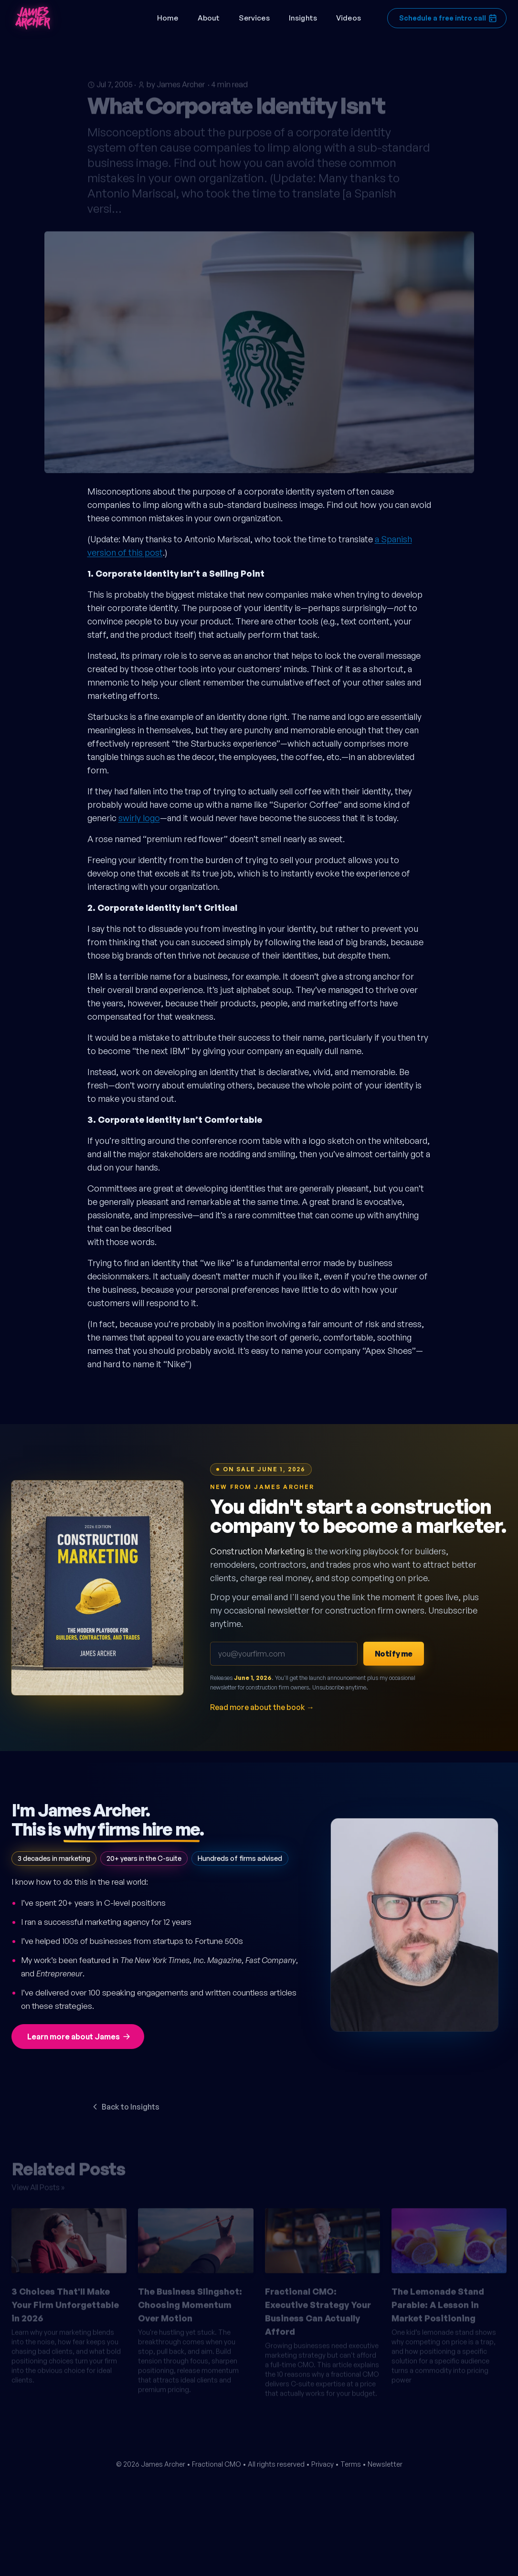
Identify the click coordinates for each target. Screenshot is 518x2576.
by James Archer (176, 80)
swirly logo (139, 818)
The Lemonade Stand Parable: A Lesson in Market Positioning (437, 2301)
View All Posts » (37, 2183)
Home (168, 17)
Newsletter (385, 2464)
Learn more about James (79, 2036)
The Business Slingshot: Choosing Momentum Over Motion (190, 2301)
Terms (350, 2464)
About (209, 17)
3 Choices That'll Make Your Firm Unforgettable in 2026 (65, 2301)
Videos (348, 17)
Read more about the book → (262, 1707)
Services (254, 17)
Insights (303, 17)
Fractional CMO (216, 2464)
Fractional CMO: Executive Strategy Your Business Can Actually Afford (318, 2307)
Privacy (322, 2464)
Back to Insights (124, 2106)
